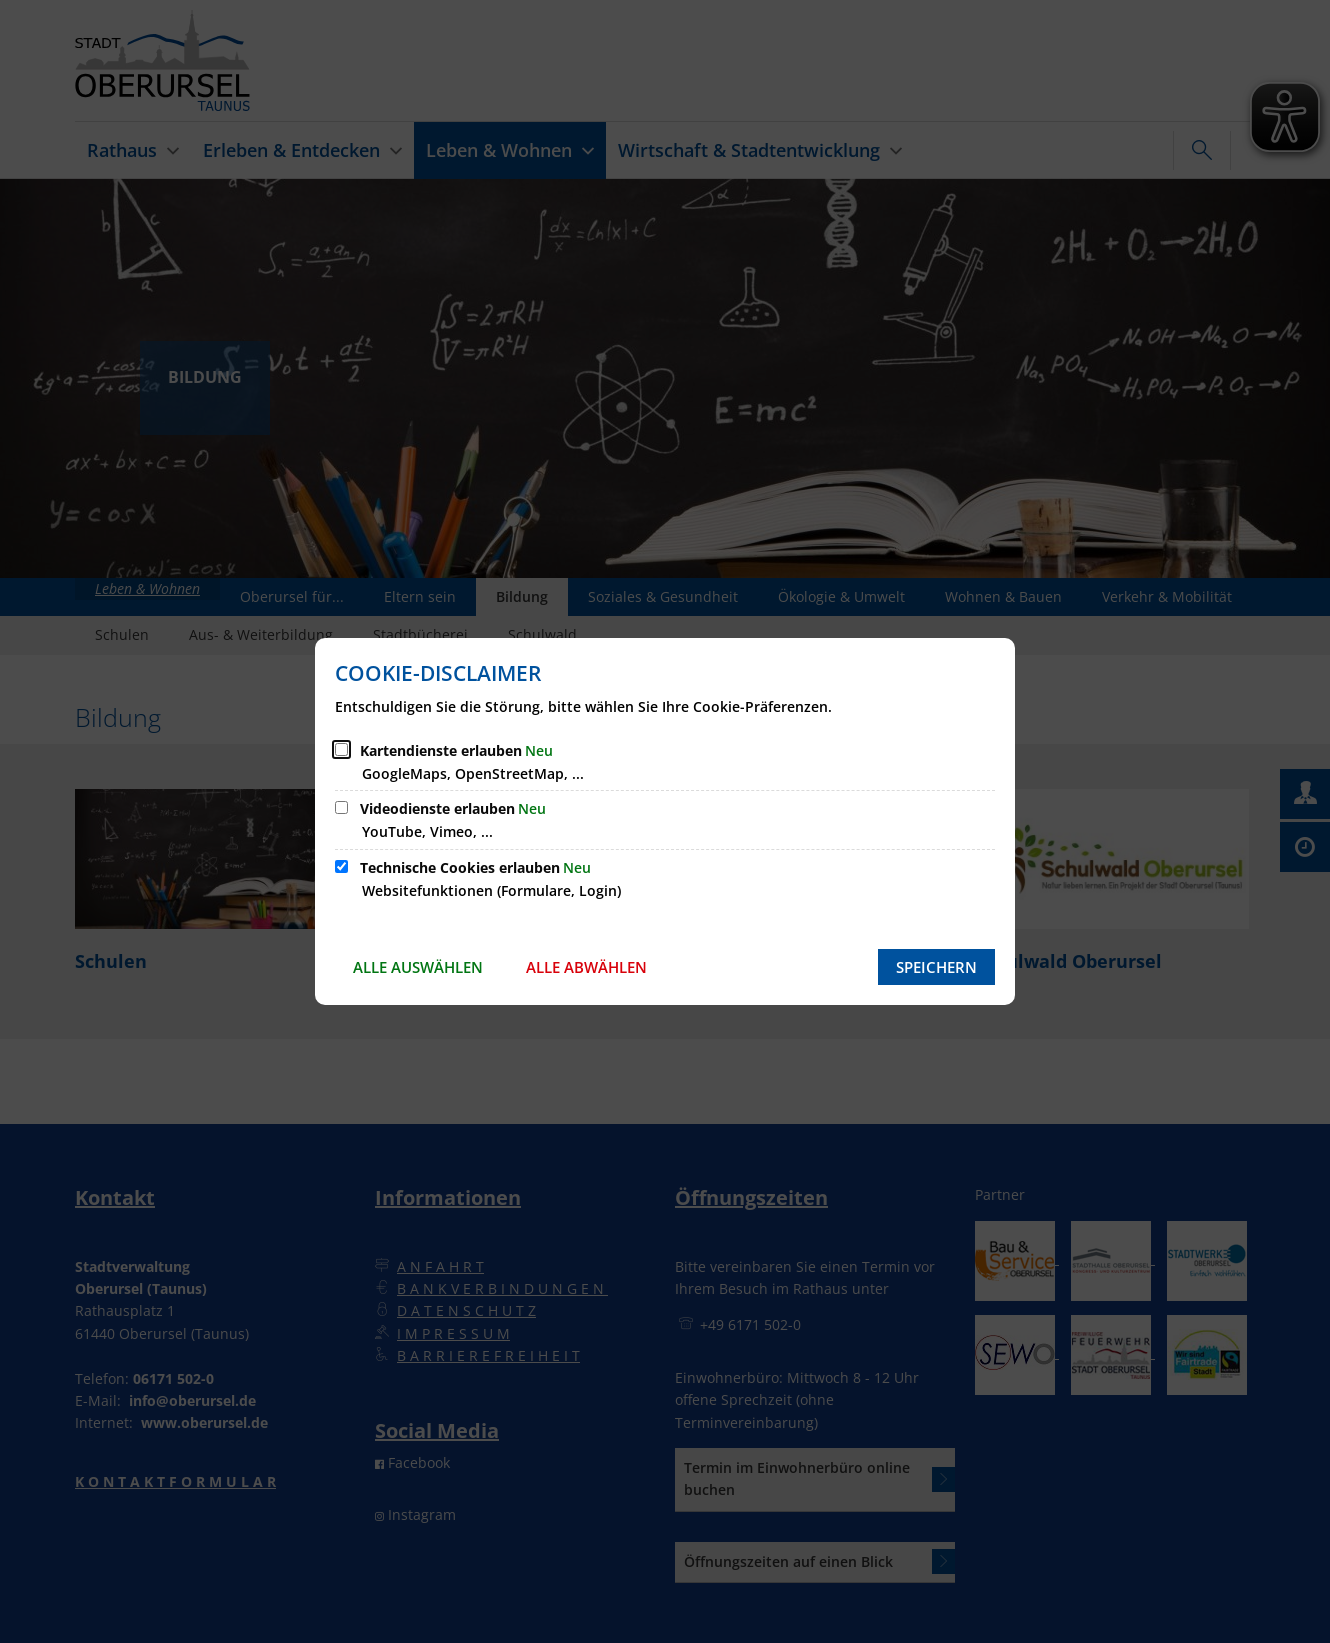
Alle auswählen (418, 967)
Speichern (936, 967)
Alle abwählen (586, 967)
